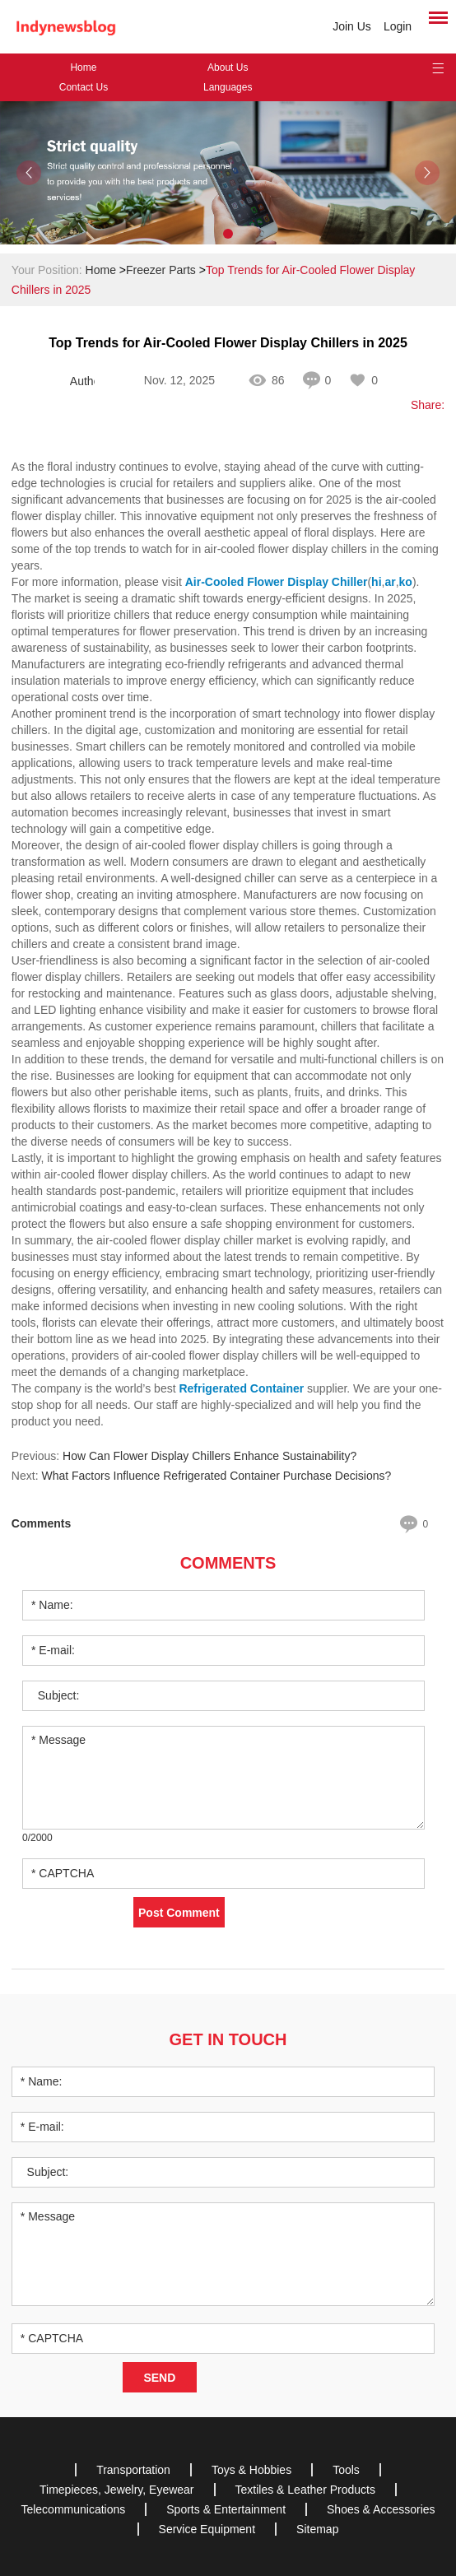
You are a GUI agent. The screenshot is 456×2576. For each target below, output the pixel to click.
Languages (227, 87)
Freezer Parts (161, 270)
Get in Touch (228, 2039)
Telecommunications (73, 2509)
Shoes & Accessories (381, 2509)
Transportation (133, 2469)
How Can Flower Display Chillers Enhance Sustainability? (209, 1455)
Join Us (352, 26)
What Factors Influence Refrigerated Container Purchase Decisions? (216, 1475)
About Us (227, 67)
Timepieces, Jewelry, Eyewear (117, 2489)
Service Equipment (207, 2529)
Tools (346, 2469)
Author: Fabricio (82, 381)
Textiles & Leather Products (305, 2489)
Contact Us (83, 87)
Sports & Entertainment (226, 2509)
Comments (228, 1563)
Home (83, 67)
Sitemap (317, 2529)
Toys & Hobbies (251, 2469)
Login (398, 26)
